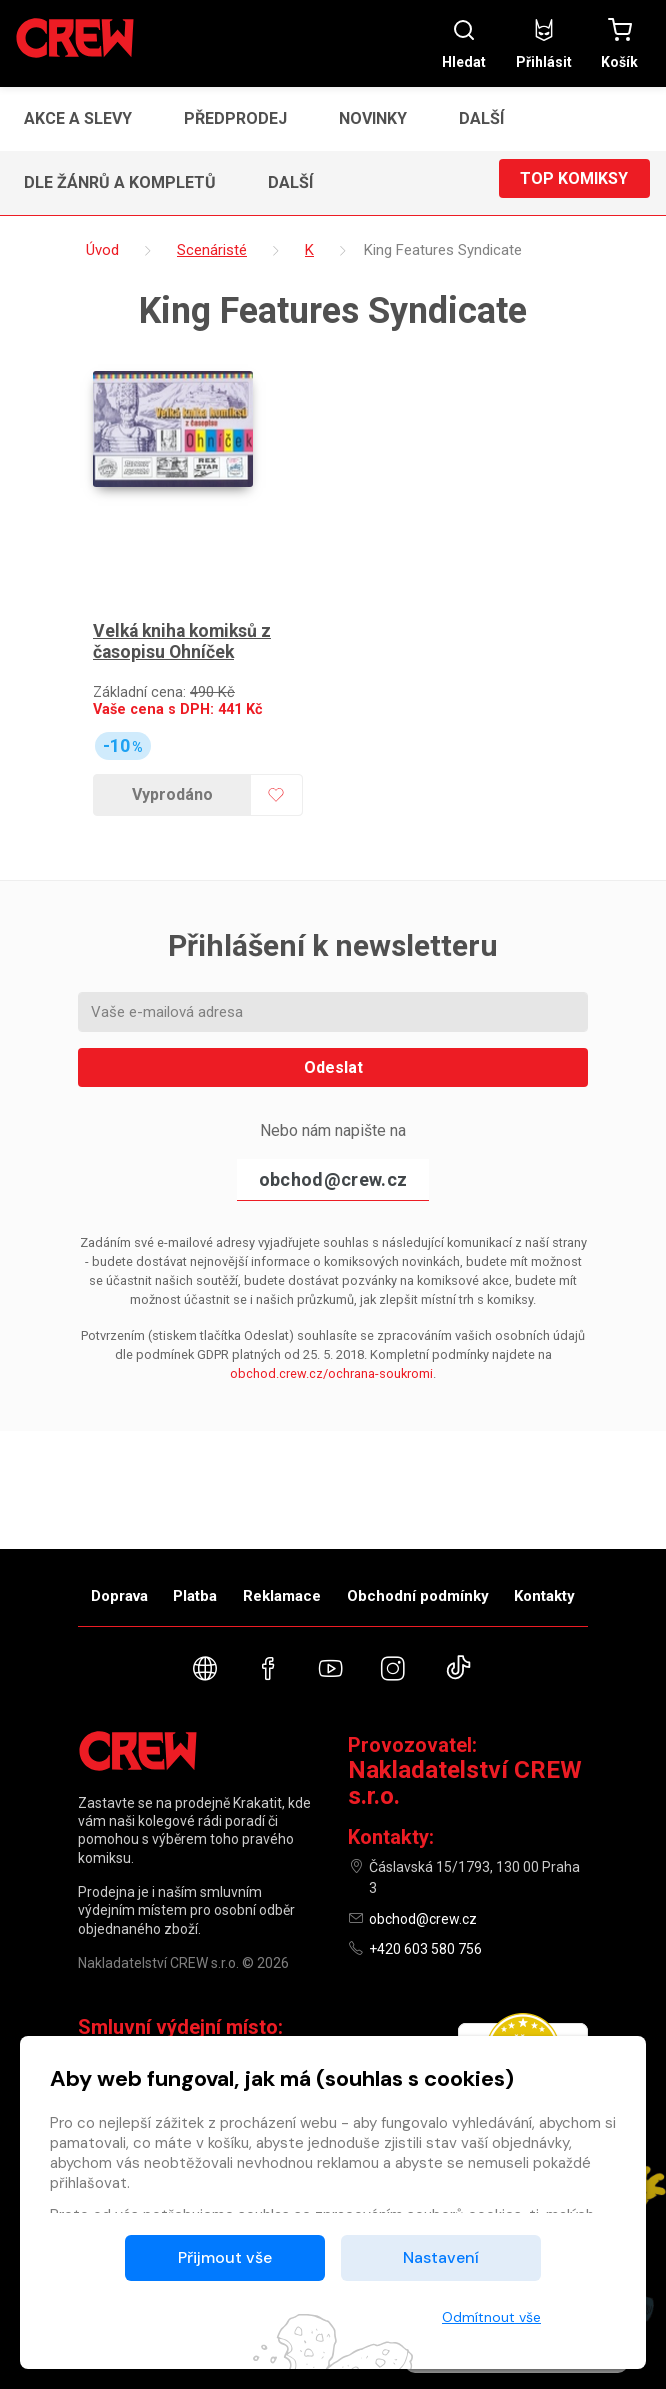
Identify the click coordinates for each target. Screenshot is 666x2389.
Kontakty (544, 1596)
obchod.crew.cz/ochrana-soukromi (331, 1363)
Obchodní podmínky (418, 1596)
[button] (487, 119)
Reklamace (282, 1596)
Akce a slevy (78, 118)
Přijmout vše (225, 2257)
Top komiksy (574, 182)
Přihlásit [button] (544, 43)
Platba (195, 1596)
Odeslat (333, 1056)
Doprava (119, 1596)
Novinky (373, 118)
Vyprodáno (169, 784)
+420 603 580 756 (425, 1949)
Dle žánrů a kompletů (120, 182)
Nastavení (441, 2257)
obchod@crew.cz (333, 1169)
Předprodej (235, 118)
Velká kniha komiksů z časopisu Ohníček (185, 632)
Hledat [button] (464, 43)
